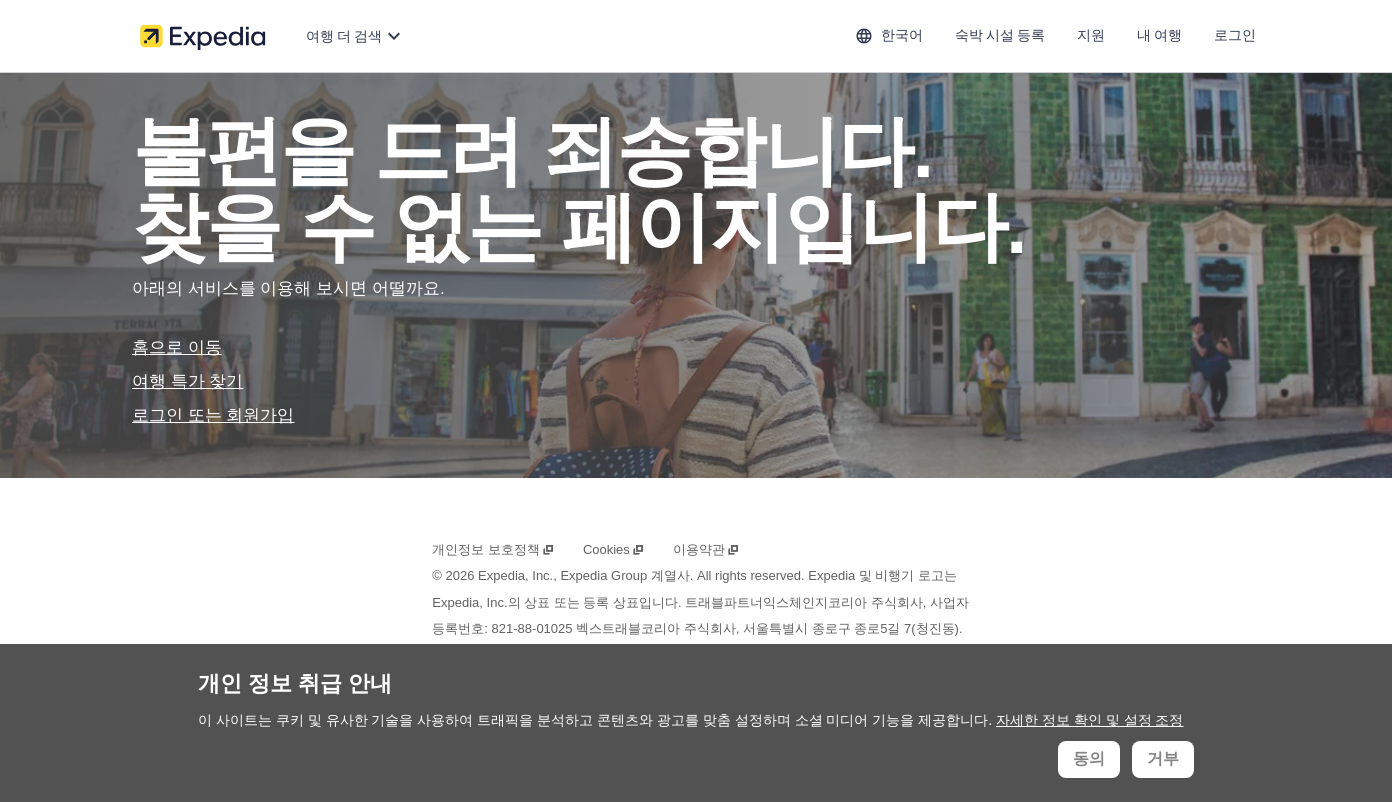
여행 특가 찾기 (187, 381)
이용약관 (706, 549)
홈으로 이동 (177, 347)
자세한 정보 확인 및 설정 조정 (1089, 720)
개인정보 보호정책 (493, 549)
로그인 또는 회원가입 (213, 415)
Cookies (614, 549)
